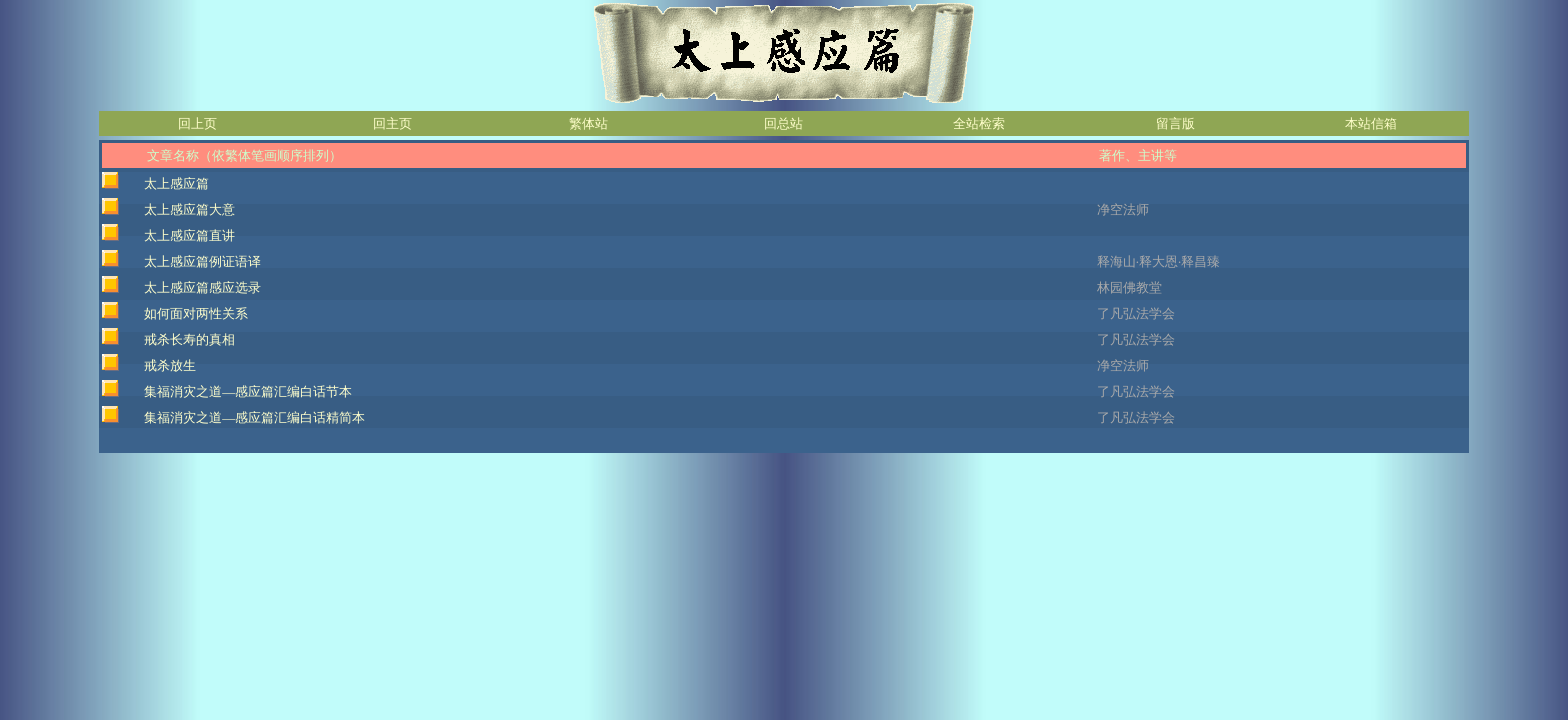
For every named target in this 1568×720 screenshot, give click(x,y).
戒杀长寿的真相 (189, 339)
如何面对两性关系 (196, 313)
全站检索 (979, 123)
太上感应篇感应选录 (202, 287)
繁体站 (588, 123)
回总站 (783, 123)
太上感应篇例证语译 (202, 261)
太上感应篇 (176, 183)
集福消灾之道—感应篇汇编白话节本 (248, 391)
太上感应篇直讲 (189, 235)
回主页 (392, 123)
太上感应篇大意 (189, 209)
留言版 (1175, 123)
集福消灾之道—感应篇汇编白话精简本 (254, 417)
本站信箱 (1371, 123)
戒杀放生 (170, 365)
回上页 (197, 123)
